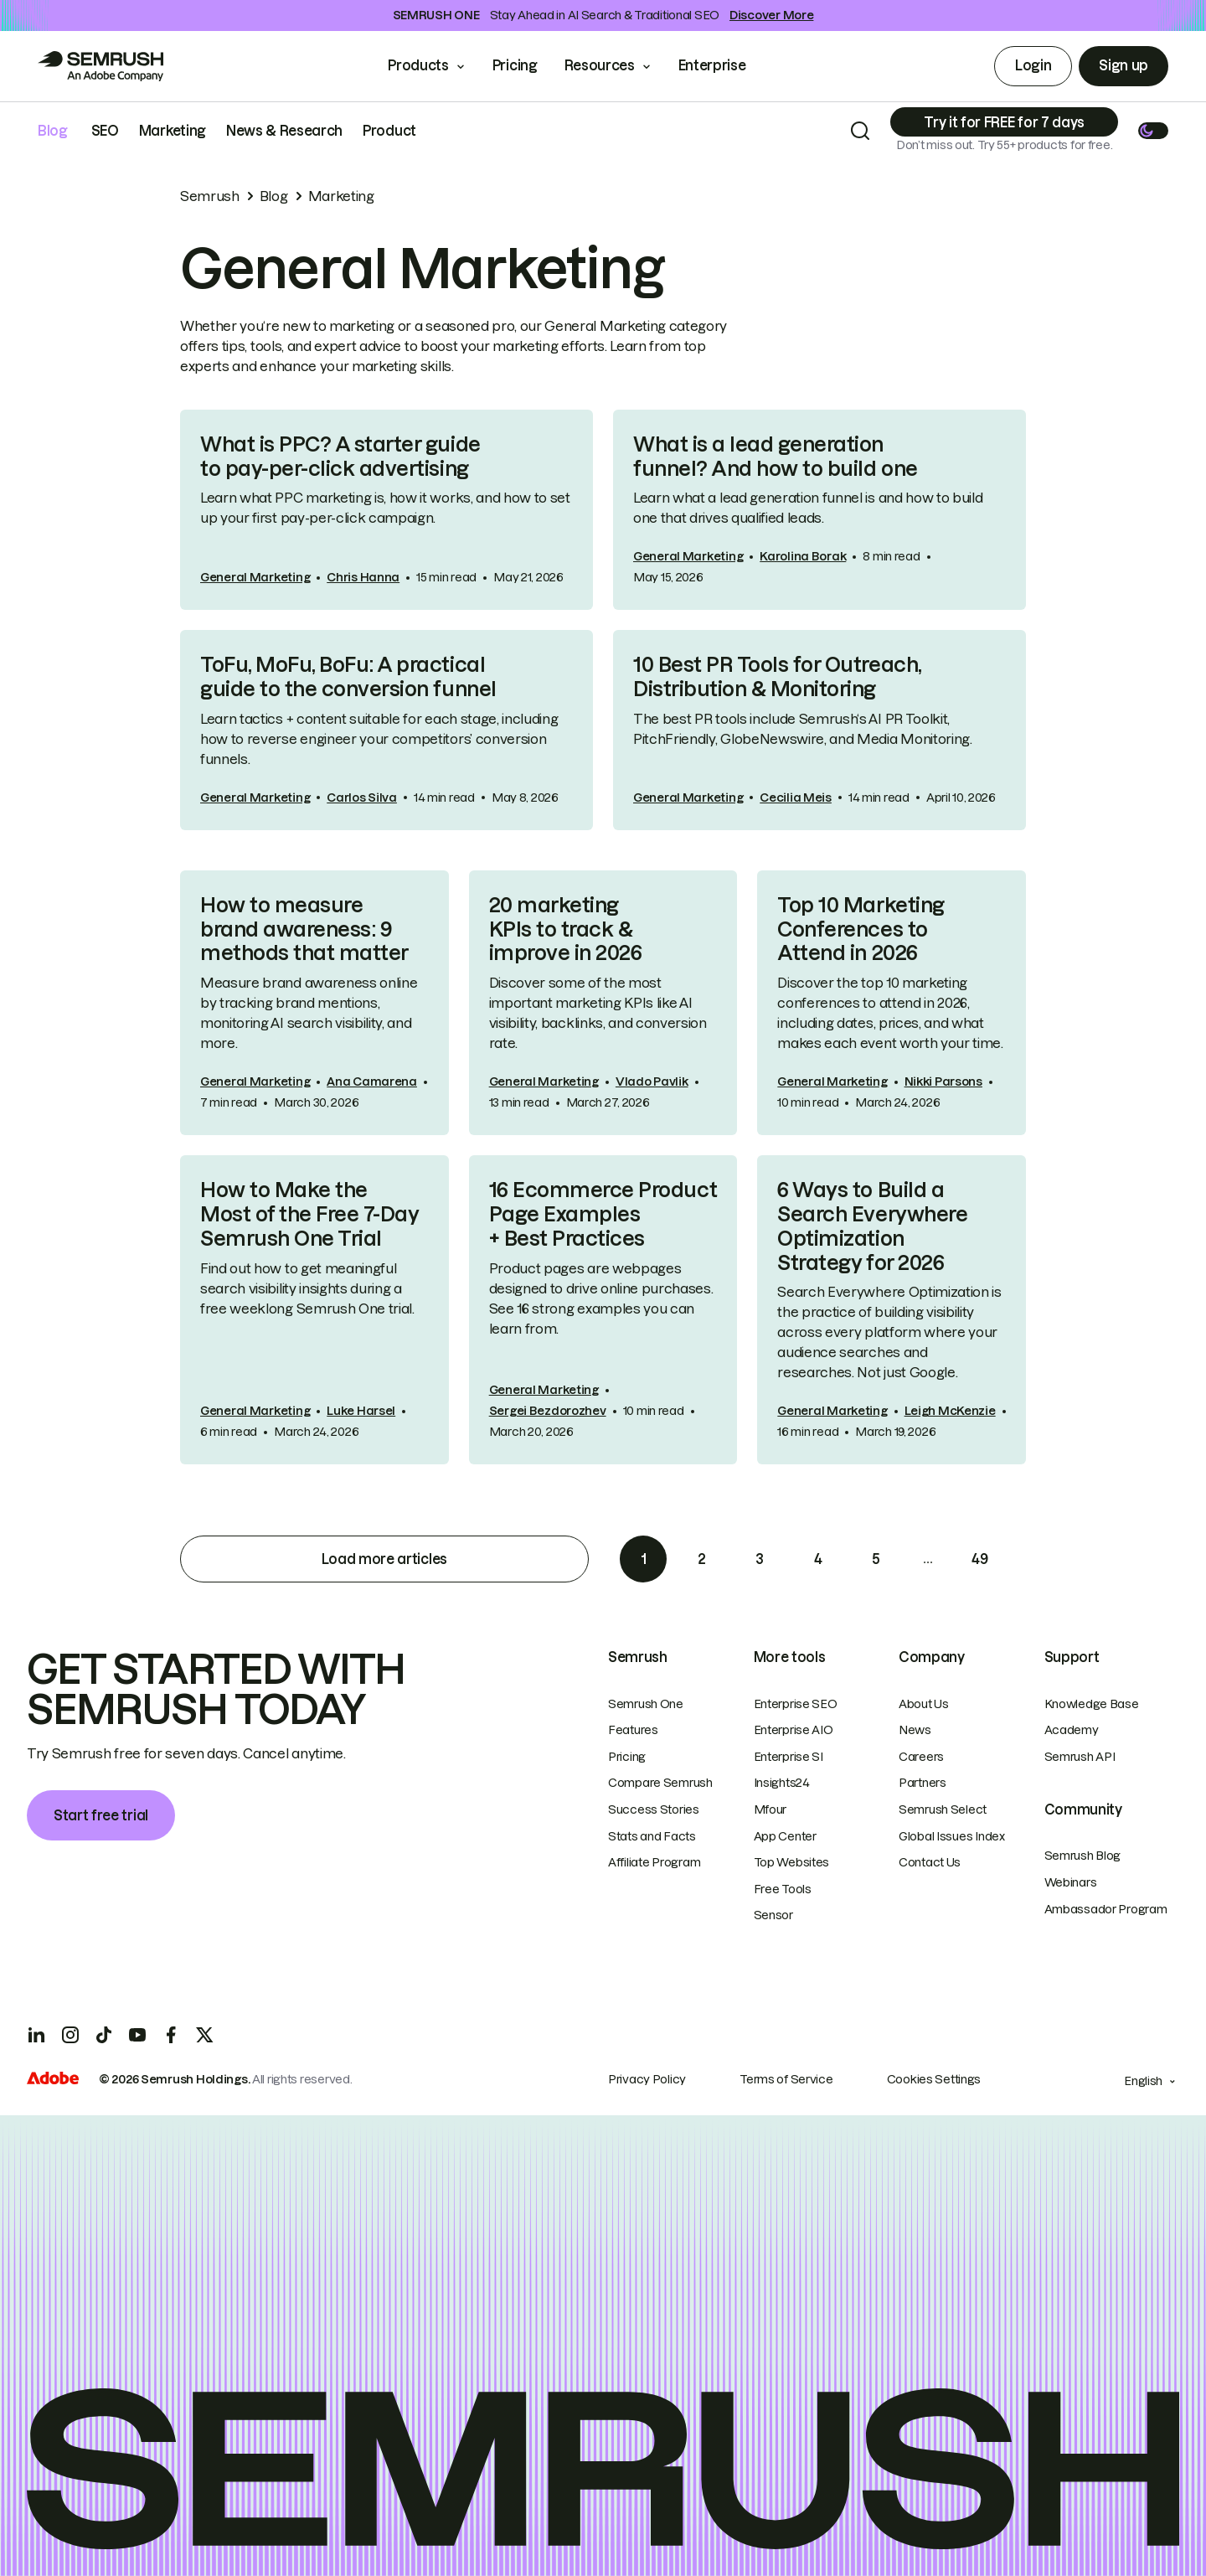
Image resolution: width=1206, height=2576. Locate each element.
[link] (386, 510)
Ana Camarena (372, 1081)
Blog (53, 130)
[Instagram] (70, 2035)
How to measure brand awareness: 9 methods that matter (304, 929)
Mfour (770, 1809)
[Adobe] (53, 2080)
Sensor (773, 1915)
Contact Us (930, 1862)
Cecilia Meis (796, 797)
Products (418, 65)
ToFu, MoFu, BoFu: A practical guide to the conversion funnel (348, 676)
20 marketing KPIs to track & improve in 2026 (565, 929)
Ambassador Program (1105, 1909)
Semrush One (645, 1704)
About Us (924, 1704)
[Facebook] (171, 2035)
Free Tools (783, 1889)
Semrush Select (943, 1809)
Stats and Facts (652, 1836)
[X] (204, 2035)
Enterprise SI (788, 1756)
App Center (785, 1836)
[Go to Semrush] (100, 66)
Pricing (515, 65)
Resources (599, 65)
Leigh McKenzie (950, 1410)
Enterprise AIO (793, 1730)
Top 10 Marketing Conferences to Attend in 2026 (860, 929)
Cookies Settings (934, 2079)
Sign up (1123, 65)
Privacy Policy (647, 2079)
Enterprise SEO (796, 1704)
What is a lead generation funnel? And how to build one (775, 456)
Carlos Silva (362, 797)
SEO (105, 130)
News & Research (284, 130)
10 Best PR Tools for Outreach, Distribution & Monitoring (777, 676)
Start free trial (101, 1815)
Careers (921, 1756)
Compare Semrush (660, 1782)
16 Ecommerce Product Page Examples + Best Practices (603, 1214)
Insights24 (782, 1782)
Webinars (1070, 1882)
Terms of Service (786, 2079)
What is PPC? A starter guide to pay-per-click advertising (340, 456)
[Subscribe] (1004, 122)
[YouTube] (137, 2035)
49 (979, 1559)
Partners (922, 1782)
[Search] (860, 131)
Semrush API (1080, 1756)
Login (1033, 65)
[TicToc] (104, 2035)
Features (633, 1730)
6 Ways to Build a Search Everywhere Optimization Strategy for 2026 (872, 1226)
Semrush (210, 196)
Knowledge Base (1091, 1704)
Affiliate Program (654, 1862)
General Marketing (255, 577)
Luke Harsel (361, 1410)
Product (389, 130)
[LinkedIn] (37, 2035)
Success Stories (653, 1809)
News (915, 1730)
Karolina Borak (803, 556)
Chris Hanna (363, 577)
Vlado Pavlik (652, 1081)
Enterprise (724, 65)
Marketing (172, 130)
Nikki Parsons (943, 1081)
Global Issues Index (952, 1836)
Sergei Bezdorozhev (547, 1410)
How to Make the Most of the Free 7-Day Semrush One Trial (309, 1214)
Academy (1071, 1730)
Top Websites (792, 1862)
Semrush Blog (1082, 1855)
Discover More (771, 15)
